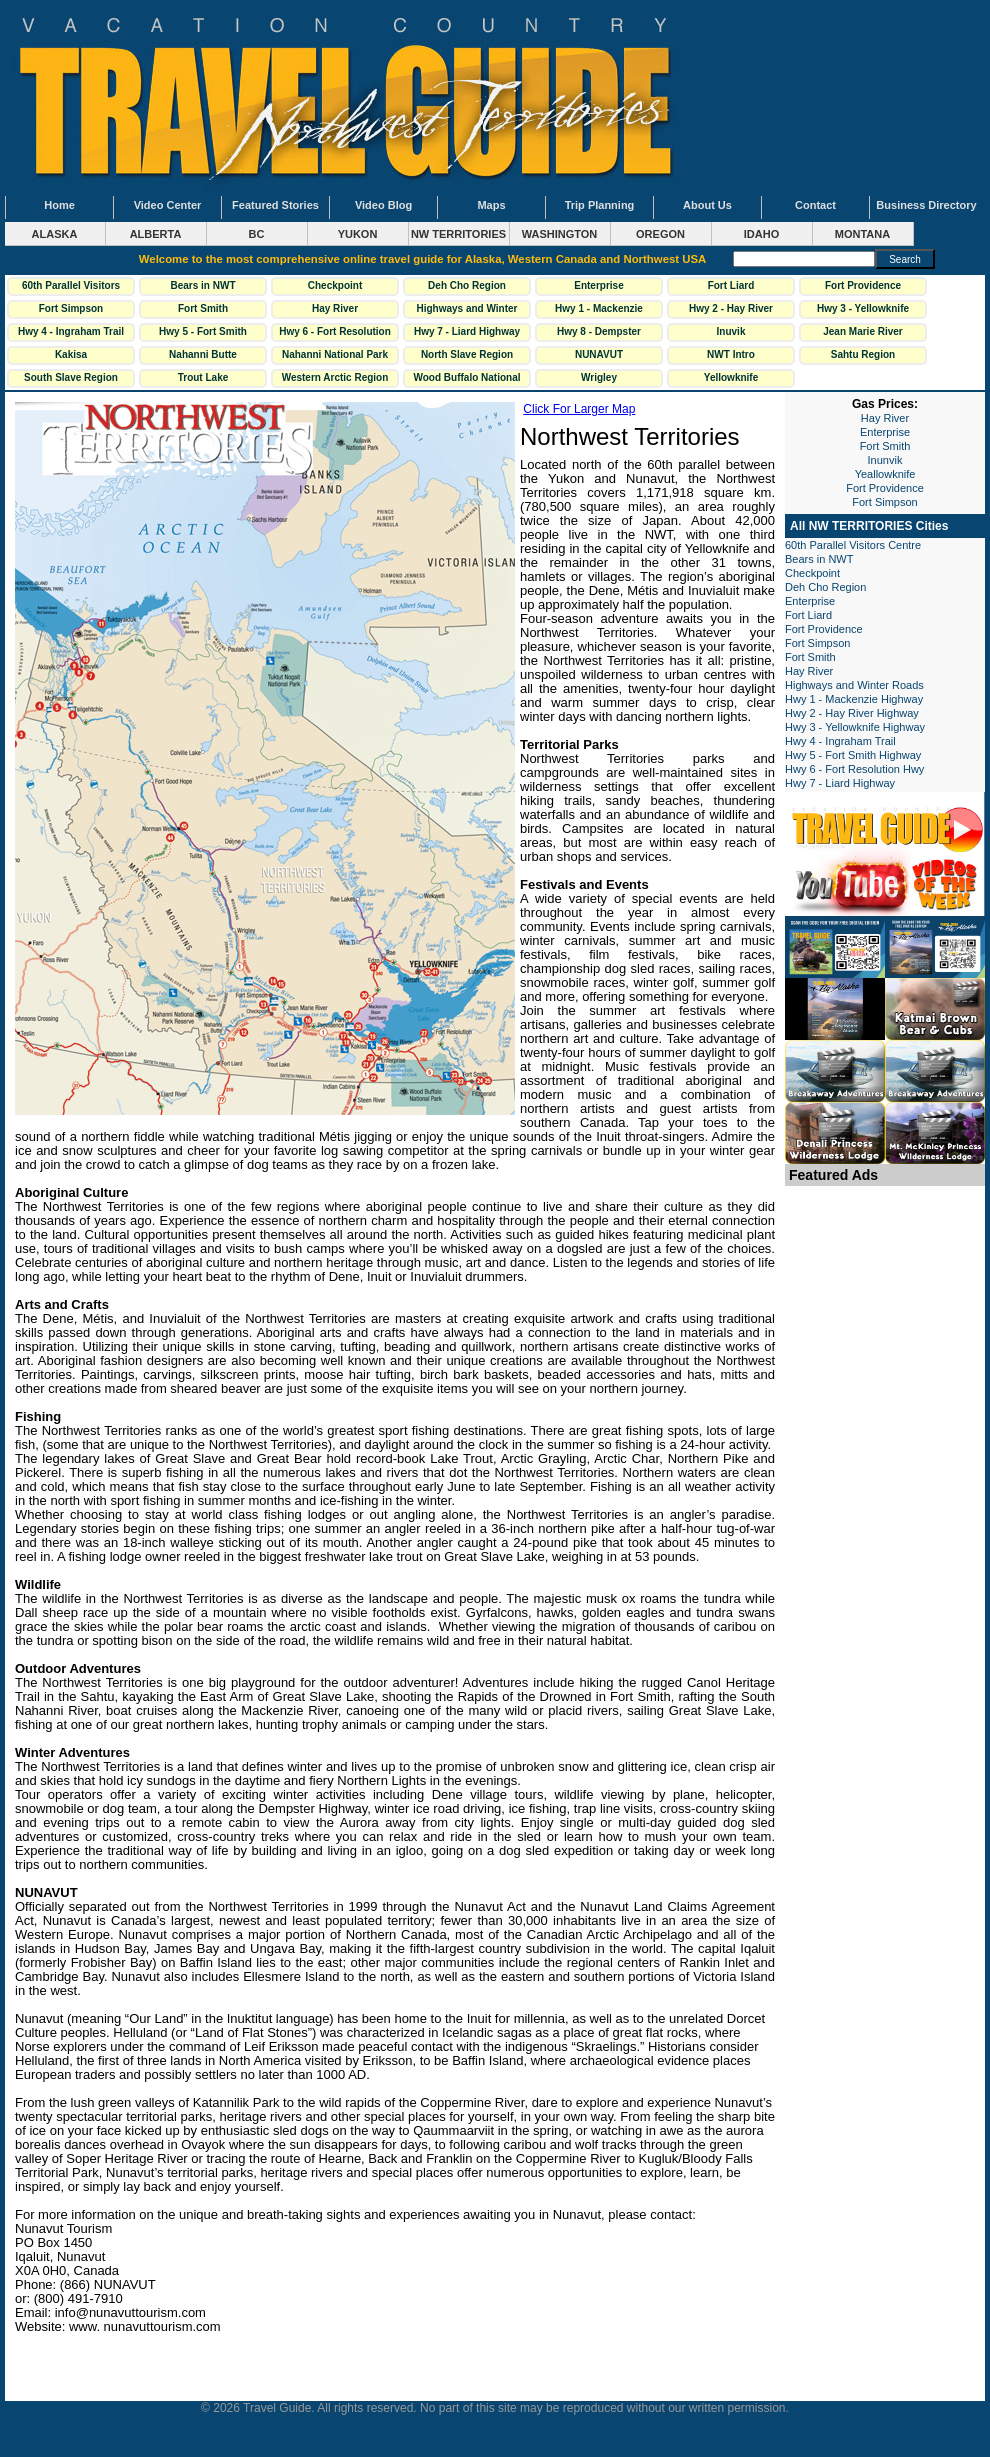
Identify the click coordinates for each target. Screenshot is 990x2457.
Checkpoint (335, 285)
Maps (491, 205)
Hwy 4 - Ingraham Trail (71, 331)
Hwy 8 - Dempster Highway (599, 334)
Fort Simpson (71, 308)
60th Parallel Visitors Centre (71, 288)
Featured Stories (275, 205)
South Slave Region (71, 377)
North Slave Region (467, 354)
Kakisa (71, 354)
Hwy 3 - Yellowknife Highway (863, 311)
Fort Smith (203, 308)
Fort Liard (731, 285)
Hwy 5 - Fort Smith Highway (203, 334)
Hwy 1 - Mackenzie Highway (599, 311)
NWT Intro (731, 354)
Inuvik (731, 331)
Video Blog (383, 205)
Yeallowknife (885, 474)
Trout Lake (203, 377)
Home (59, 205)
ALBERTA (156, 234)
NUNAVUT (599, 354)
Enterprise (598, 285)
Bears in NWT (202, 285)
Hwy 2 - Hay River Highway (731, 311)
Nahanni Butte (203, 354)
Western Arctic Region (335, 377)
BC (257, 234)
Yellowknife (731, 377)
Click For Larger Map (579, 409)
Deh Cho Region (467, 285)
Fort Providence (863, 285)
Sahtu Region (863, 354)
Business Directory (926, 205)
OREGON (660, 234)
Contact (815, 205)
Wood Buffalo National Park (466, 380)
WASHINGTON (560, 234)
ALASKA (55, 234)
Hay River (335, 308)
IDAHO (761, 234)
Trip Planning (600, 205)
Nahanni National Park (335, 354)
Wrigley (599, 377)
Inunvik (885, 460)
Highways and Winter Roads (466, 311)
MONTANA (862, 234)
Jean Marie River (863, 331)
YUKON (358, 234)
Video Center (168, 205)
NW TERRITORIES (458, 234)
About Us (707, 205)
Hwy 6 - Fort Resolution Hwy (335, 334)
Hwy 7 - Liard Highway (467, 331)
